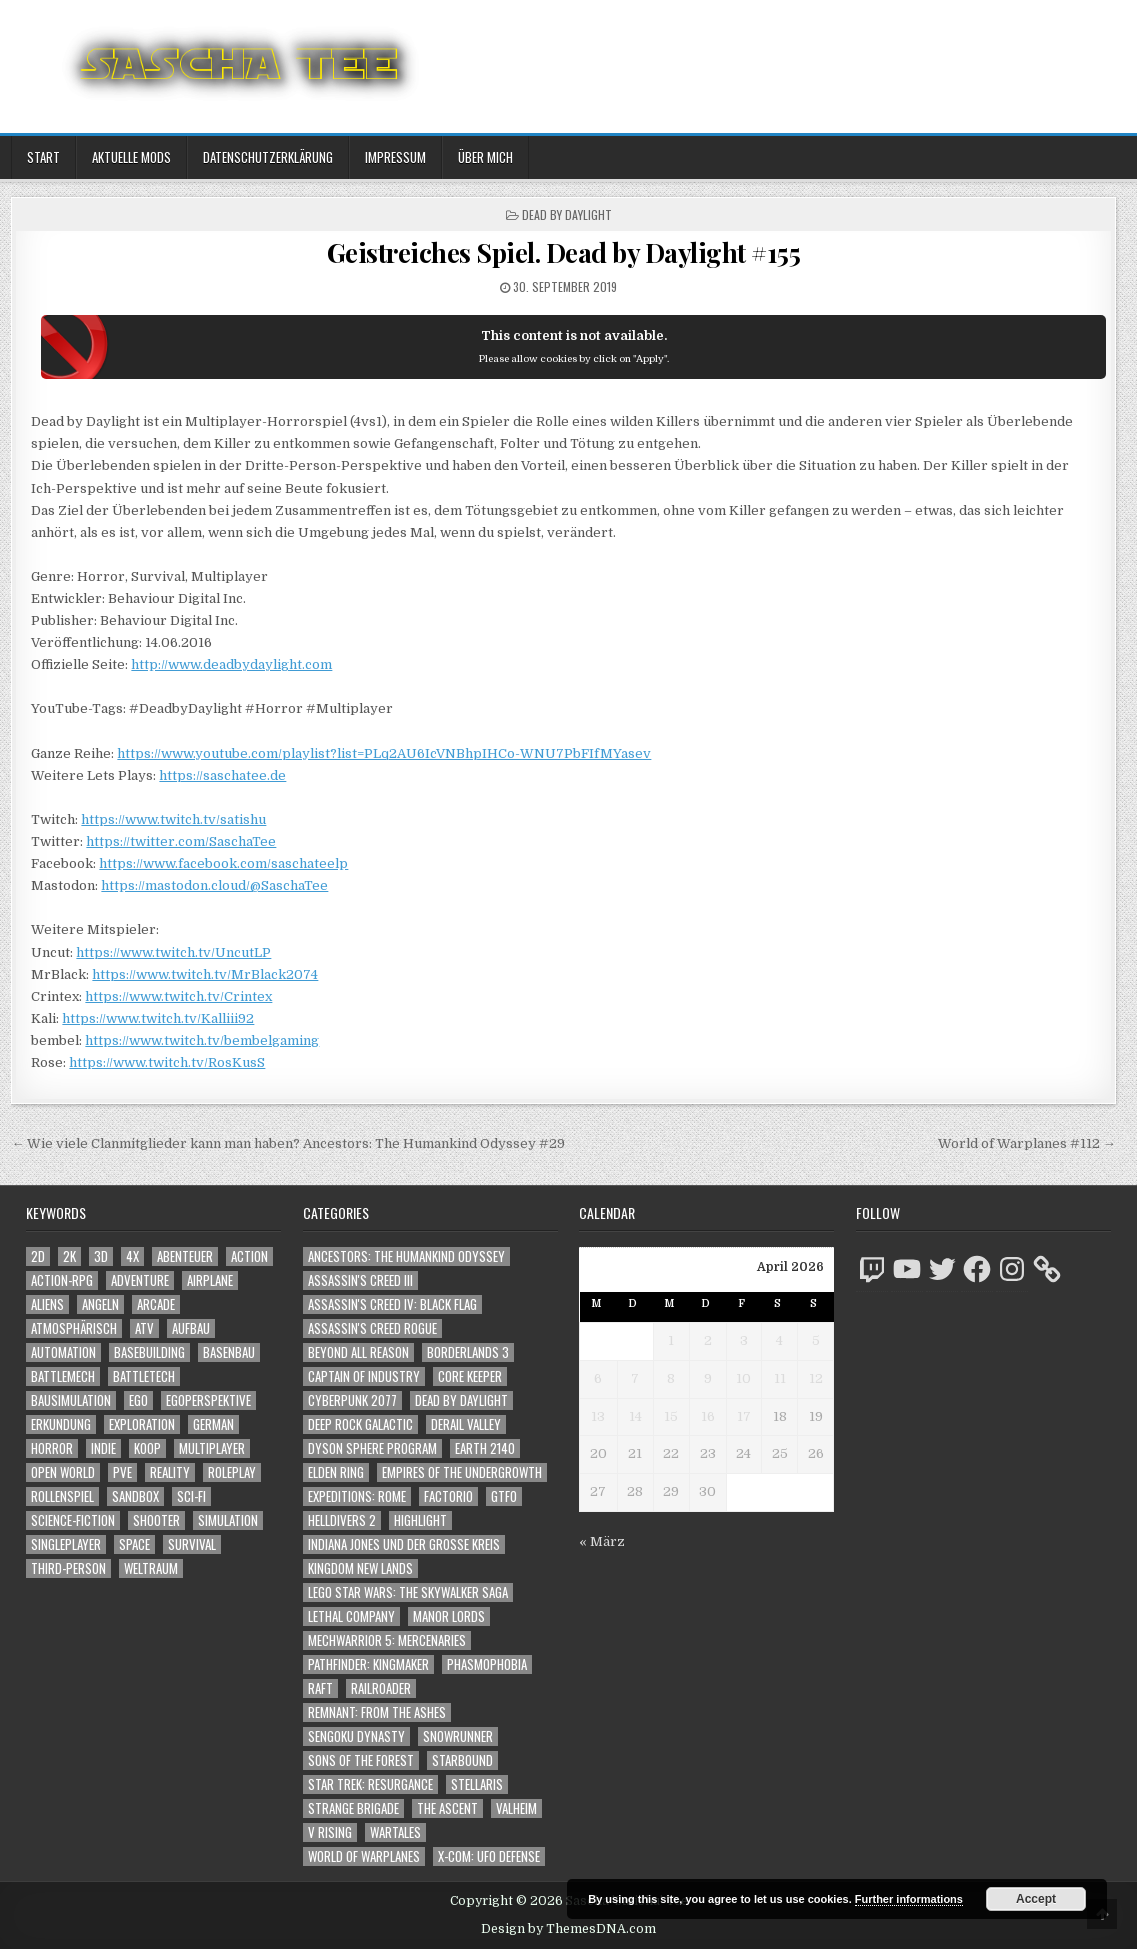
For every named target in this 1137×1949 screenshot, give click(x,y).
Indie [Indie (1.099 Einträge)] (103, 1448)
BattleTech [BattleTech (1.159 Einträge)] (144, 1376)
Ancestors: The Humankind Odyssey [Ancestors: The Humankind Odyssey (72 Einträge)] (406, 1256)
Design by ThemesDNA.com (568, 1929)
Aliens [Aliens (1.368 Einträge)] (47, 1304)
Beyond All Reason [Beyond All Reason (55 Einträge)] (358, 1352)
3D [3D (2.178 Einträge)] (101, 1256)
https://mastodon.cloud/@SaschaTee (214, 885)
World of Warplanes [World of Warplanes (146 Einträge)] (364, 1856)
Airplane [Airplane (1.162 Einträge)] (210, 1280)
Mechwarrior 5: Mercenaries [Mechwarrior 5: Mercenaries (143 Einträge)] (387, 1640)
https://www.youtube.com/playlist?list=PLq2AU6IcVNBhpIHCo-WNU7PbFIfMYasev (384, 753)
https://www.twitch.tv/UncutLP (173, 952)
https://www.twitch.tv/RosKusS (167, 1062)
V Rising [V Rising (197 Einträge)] (330, 1832)
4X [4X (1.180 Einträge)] (132, 1256)
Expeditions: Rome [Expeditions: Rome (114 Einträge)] (357, 1496)
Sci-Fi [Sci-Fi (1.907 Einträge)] (191, 1496)
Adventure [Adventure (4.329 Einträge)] (140, 1280)
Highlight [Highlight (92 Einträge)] (420, 1520)
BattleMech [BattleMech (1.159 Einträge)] (63, 1376)
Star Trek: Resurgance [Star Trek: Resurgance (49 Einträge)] (370, 1784)
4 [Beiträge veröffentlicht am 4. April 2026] (779, 1340)
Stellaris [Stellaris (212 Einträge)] (477, 1784)
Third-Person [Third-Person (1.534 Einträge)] (68, 1568)
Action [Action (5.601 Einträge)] (249, 1256)
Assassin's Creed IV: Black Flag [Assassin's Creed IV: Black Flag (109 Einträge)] (392, 1304)
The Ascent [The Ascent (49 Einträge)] (447, 1808)
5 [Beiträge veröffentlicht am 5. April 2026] (816, 1340)
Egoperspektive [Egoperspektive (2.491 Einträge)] (208, 1400)
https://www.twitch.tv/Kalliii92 (158, 1018)
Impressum (395, 157)
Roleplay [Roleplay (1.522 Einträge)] (232, 1472)
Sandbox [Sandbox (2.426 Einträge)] (135, 1496)
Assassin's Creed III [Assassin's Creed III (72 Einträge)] (360, 1280)
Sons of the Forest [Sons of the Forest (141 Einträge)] (361, 1760)
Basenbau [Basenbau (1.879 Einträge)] (229, 1352)
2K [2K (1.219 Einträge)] (69, 1256)
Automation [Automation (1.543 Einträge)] (63, 1352)
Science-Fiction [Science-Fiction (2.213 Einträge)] (73, 1520)
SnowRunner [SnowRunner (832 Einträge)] (458, 1736)
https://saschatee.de (222, 775)
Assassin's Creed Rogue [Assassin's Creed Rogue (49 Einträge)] (372, 1328)
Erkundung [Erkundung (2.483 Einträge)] (61, 1424)
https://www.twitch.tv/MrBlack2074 (205, 974)
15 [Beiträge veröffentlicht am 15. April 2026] (671, 1416)
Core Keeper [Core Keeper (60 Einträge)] (470, 1376)
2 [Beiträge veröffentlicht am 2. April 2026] (708, 1340)
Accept (1036, 1899)
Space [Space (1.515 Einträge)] (134, 1544)
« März (602, 1541)
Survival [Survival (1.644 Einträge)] (192, 1544)
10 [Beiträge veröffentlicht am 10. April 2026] (743, 1378)
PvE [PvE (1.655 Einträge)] (122, 1472)
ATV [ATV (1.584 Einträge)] (144, 1328)
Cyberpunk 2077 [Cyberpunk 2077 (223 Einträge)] (352, 1400)
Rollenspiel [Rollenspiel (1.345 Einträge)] (62, 1496)
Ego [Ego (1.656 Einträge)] (138, 1400)
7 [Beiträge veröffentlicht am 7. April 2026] (635, 1378)
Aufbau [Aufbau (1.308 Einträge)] (191, 1328)
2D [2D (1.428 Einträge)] (38, 1256)
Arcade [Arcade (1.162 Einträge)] (156, 1304)
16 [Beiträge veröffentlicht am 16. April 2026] (708, 1416)
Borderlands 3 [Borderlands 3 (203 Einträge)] (468, 1352)
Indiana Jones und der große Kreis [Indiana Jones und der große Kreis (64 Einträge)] (404, 1544)
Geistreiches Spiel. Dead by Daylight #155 (564, 252)
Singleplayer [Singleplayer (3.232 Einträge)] (66, 1544)
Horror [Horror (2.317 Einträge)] (52, 1448)
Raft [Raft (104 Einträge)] (320, 1688)
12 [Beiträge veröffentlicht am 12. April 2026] (816, 1378)
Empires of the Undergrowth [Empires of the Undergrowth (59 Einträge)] (462, 1472)
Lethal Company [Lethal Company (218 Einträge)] (351, 1616)
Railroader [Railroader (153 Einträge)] (381, 1688)
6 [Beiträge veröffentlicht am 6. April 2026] (598, 1378)
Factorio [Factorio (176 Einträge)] (448, 1496)
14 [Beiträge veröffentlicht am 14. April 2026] (635, 1416)
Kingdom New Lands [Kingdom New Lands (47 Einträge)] (360, 1568)
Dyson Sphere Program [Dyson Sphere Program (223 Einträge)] (372, 1448)
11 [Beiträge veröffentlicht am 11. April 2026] (780, 1378)
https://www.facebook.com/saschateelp (223, 863)
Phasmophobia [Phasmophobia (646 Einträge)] (487, 1664)
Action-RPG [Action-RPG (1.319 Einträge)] (62, 1280)
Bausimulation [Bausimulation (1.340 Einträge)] (71, 1400)
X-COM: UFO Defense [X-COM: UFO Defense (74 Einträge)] (489, 1856)
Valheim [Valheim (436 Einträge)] (516, 1808)
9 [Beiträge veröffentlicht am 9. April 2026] (708, 1378)
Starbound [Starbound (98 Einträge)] (462, 1760)
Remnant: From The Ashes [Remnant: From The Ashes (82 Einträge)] (377, 1712)
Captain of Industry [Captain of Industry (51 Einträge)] (364, 1376)
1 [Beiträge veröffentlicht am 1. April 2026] (671, 1340)
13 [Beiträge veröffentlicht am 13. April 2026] (598, 1416)
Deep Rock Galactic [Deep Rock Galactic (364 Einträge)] (360, 1424)
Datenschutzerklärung (268, 157)
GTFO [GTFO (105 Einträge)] (504, 1496)
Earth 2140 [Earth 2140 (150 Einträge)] (485, 1448)
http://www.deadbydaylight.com (231, 664)
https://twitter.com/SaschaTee (181, 841)
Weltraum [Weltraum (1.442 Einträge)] (151, 1568)
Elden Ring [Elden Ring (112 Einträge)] (336, 1472)
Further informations (909, 1899)
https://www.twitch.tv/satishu (173, 819)
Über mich (485, 157)
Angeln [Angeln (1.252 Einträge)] (100, 1304)
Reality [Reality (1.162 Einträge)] (170, 1472)
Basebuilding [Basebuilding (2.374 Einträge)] (149, 1352)
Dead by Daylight (567, 214)
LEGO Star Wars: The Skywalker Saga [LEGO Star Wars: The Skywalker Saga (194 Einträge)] (408, 1592)
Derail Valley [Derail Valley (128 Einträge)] (466, 1424)
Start (43, 157)
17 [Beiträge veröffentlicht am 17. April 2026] (744, 1416)
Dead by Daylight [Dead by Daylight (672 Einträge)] (461, 1400)
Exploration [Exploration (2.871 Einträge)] (142, 1424)
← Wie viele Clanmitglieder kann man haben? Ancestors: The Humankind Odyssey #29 (288, 1143)
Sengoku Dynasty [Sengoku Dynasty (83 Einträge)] (356, 1736)
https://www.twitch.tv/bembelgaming (202, 1040)
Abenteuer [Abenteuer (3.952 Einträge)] (185, 1256)
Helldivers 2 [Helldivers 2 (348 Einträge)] (342, 1520)
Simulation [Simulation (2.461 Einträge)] (228, 1520)
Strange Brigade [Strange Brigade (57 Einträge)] (353, 1808)
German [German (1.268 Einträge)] (213, 1424)
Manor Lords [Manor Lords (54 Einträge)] (449, 1616)
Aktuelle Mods (131, 157)
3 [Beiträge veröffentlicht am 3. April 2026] (744, 1340)
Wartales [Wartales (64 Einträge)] (395, 1832)
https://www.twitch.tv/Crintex (178, 996)
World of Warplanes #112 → (1027, 1143)
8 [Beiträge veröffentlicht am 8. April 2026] (671, 1378)
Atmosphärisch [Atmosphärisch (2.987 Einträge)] (74, 1328)
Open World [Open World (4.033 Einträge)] (63, 1472)
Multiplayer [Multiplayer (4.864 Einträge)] (212, 1448)
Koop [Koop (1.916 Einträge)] (147, 1448)
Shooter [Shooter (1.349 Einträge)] (156, 1520)
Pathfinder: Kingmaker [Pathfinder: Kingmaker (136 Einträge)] (368, 1664)
